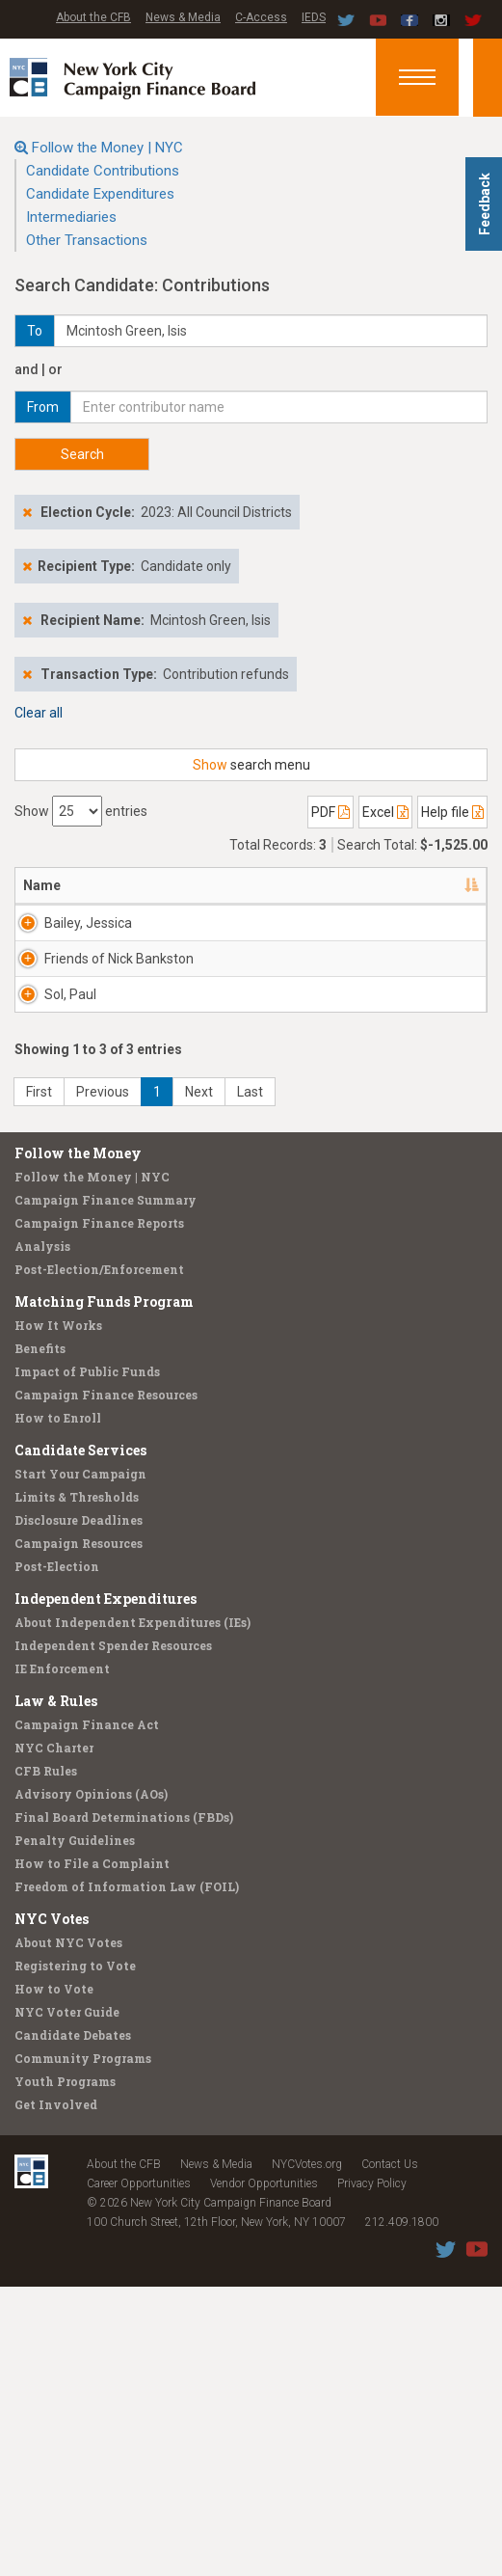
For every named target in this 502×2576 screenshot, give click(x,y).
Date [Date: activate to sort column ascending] (426, 885)
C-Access (261, 17)
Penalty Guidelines (74, 2129)
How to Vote (53, 2278)
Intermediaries (71, 217)
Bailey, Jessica (67, 932)
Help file (452, 812)
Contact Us (389, 2453)
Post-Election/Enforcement (99, 1558)
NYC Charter (53, 2037)
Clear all (38, 712)
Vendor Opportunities (264, 2473)
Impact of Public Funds (87, 1660)
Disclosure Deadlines (78, 1809)
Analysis (42, 1535)
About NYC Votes (68, 2231)
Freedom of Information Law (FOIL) (126, 2175)
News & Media (183, 17)
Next (199, 1381)
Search (82, 454)
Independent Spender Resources (113, 1934)
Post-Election (56, 1855)
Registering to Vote (75, 2255)
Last (250, 1381)
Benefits (40, 1637)
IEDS (314, 17)
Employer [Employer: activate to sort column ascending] (343, 885)
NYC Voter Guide (66, 2301)
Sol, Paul (70, 1187)
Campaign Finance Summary (105, 1489)
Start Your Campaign (80, 1763)
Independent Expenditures (105, 1888)
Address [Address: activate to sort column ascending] (147, 885)
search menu (251, 765)
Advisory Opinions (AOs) (91, 2083)
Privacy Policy (372, 2473)
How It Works (58, 1614)
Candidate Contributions (102, 170)
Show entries (80, 811)
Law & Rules (55, 1990)
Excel (385, 812)
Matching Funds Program (104, 1591)
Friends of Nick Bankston (73, 1074)
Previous (102, 1381)
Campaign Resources (78, 1832)
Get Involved (55, 2393)
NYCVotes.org (307, 2453)
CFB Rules (45, 2060)
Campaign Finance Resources (106, 1684)
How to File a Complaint (92, 2152)
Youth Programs (65, 2370)
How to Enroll (57, 1707)
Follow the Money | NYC (107, 147)
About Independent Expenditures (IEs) (132, 1911)
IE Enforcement (62, 1958)
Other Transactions (86, 240)
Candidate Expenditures (100, 194)
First (39, 1381)
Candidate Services (80, 1739)
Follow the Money (78, 1442)
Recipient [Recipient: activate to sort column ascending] (244, 885)
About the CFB (93, 17)
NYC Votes (51, 2208)
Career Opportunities (139, 2473)
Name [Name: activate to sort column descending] (42, 885)
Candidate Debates (72, 2324)
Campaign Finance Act (86, 2013)
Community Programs (82, 2347)
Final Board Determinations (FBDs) (123, 2106)
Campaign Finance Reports (99, 1512)
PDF (330, 812)
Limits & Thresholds (76, 1786)
